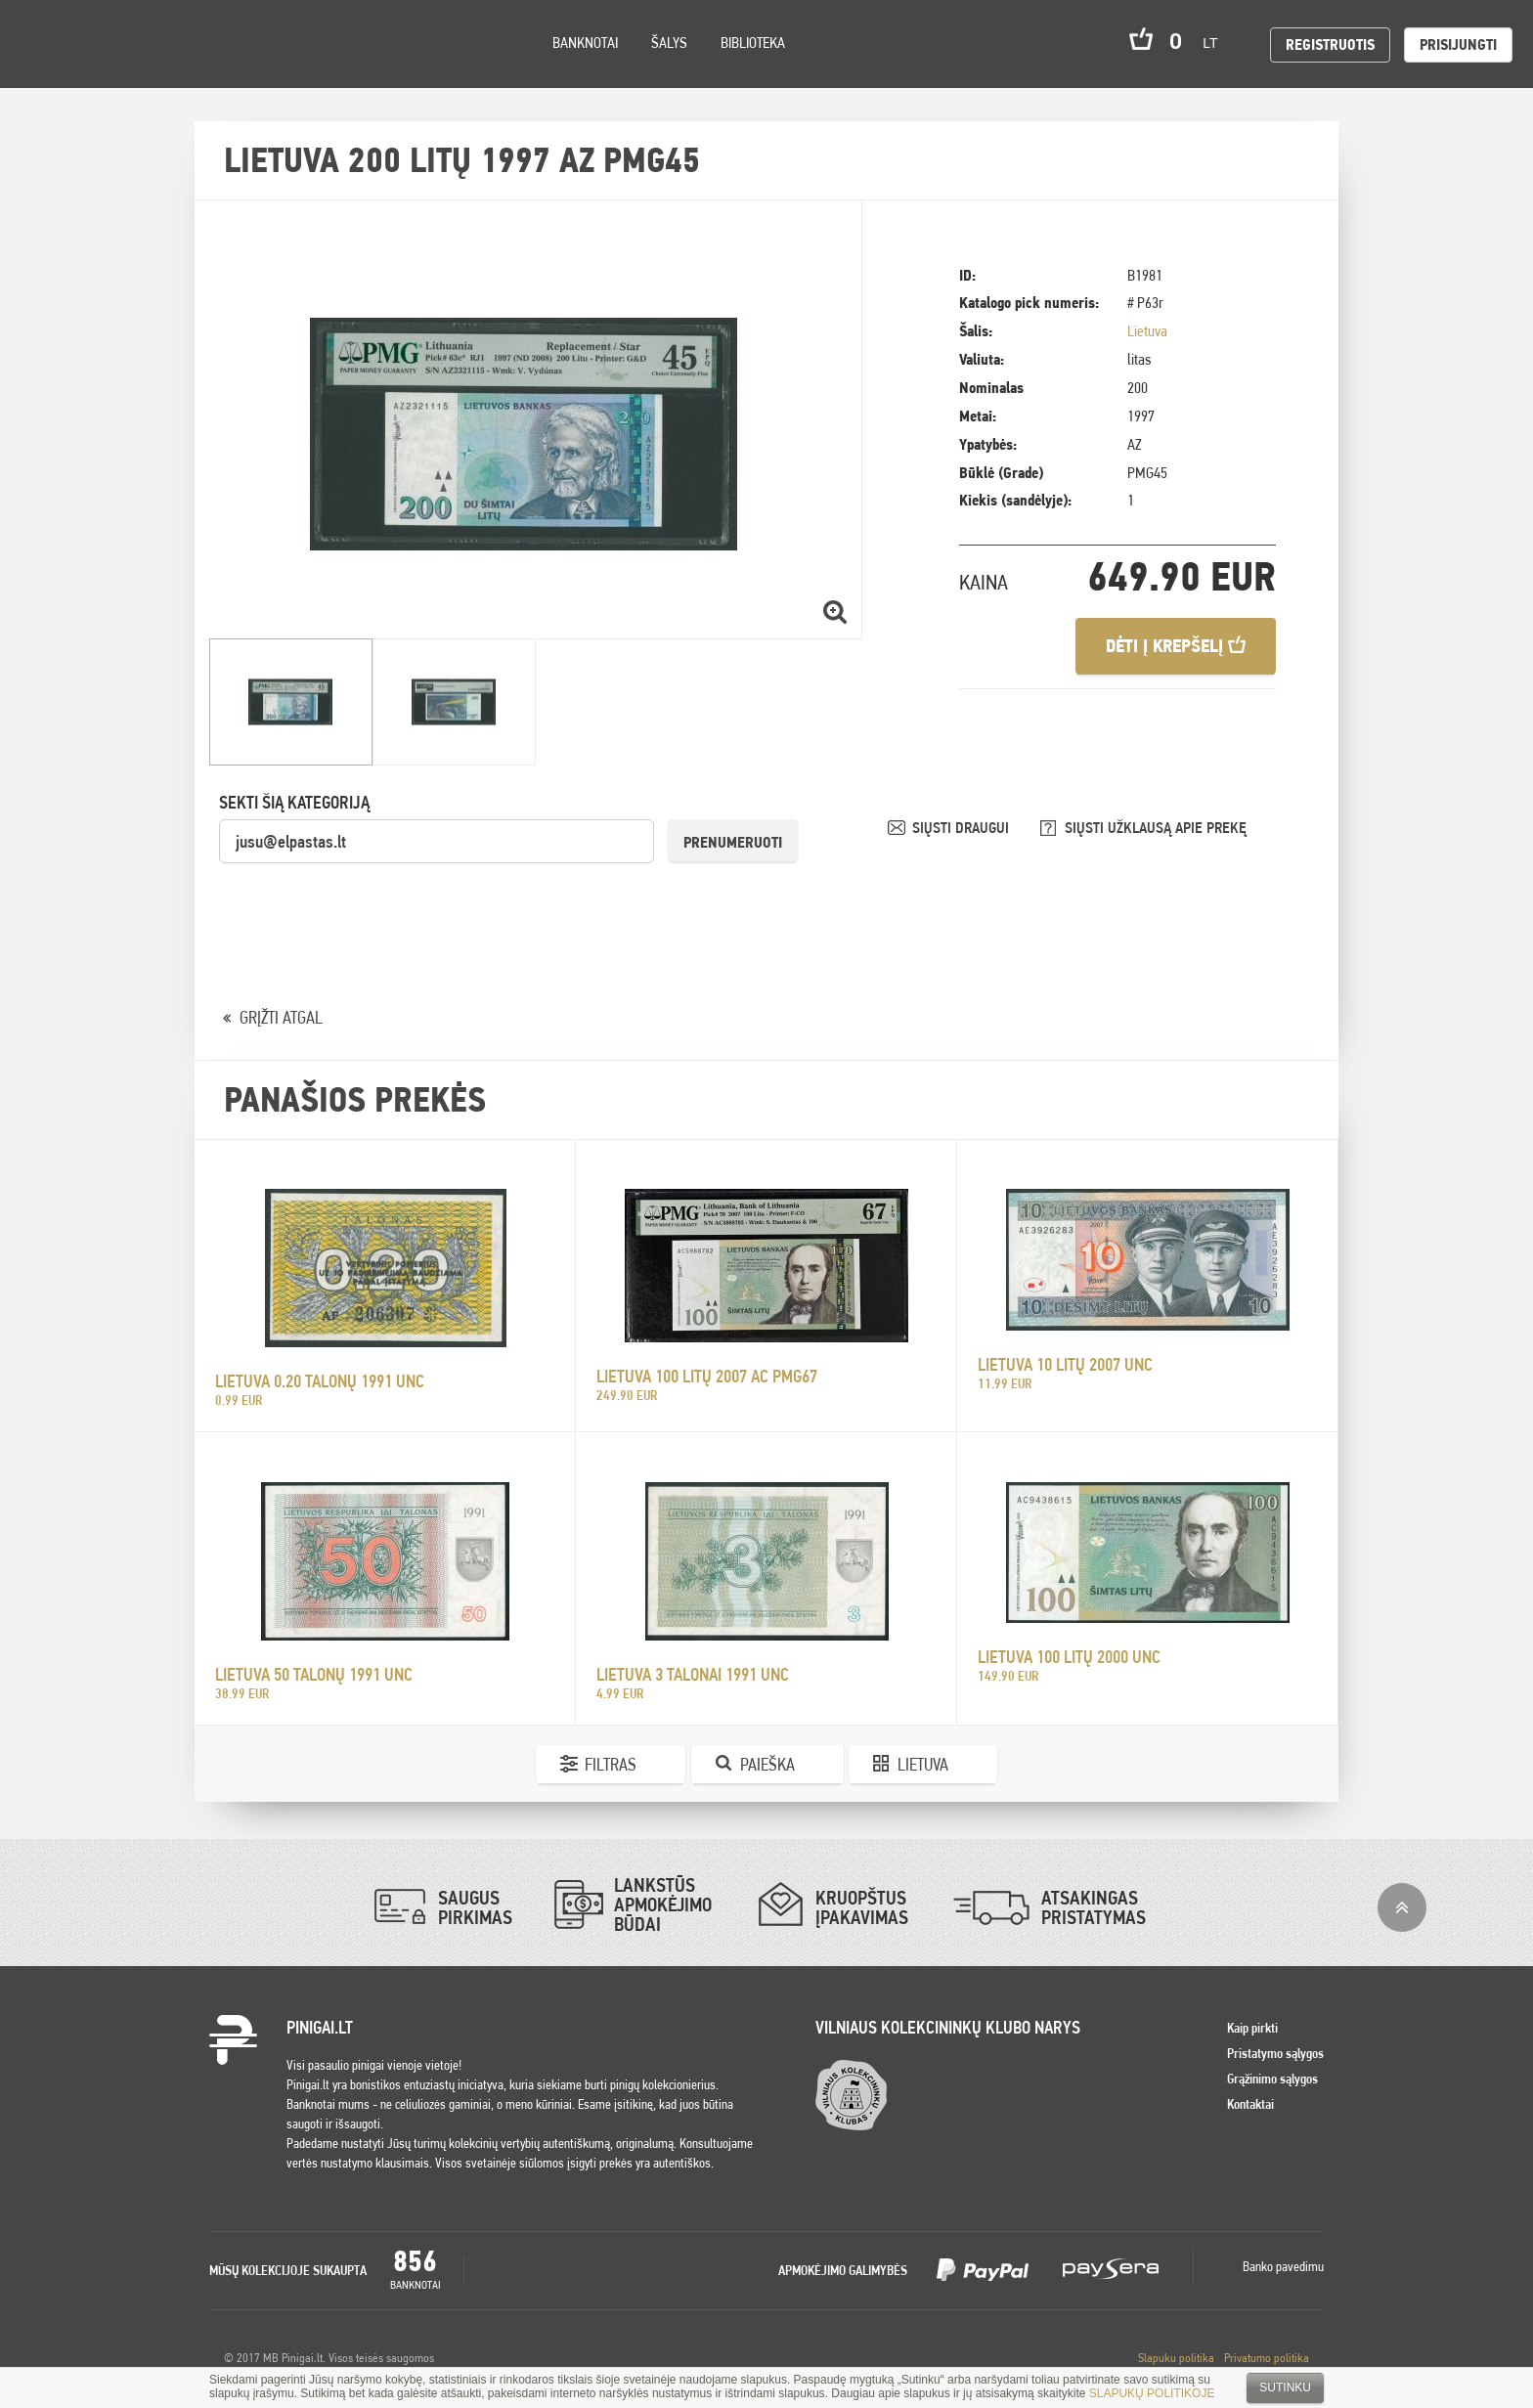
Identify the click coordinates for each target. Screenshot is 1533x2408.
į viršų (1402, 1907)
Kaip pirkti (1252, 2028)
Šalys (669, 42)
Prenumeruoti (732, 842)
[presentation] (367, 903)
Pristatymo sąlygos (1275, 2053)
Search (178, 69)
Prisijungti (1458, 44)
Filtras (610, 1764)
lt (1216, 43)
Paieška (767, 1764)
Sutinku (1285, 2387)
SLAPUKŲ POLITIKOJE (1152, 2393)
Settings (126, 68)
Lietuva (1147, 331)
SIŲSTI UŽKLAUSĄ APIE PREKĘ (1156, 827)
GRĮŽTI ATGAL (281, 1017)
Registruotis (1330, 44)
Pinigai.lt (44, 44)
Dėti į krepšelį (1176, 646)
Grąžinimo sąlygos (1272, 2078)
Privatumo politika (1266, 2357)
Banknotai (585, 42)
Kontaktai (1250, 2104)
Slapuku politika (1176, 2357)
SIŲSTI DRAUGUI (962, 827)
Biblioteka (753, 42)
